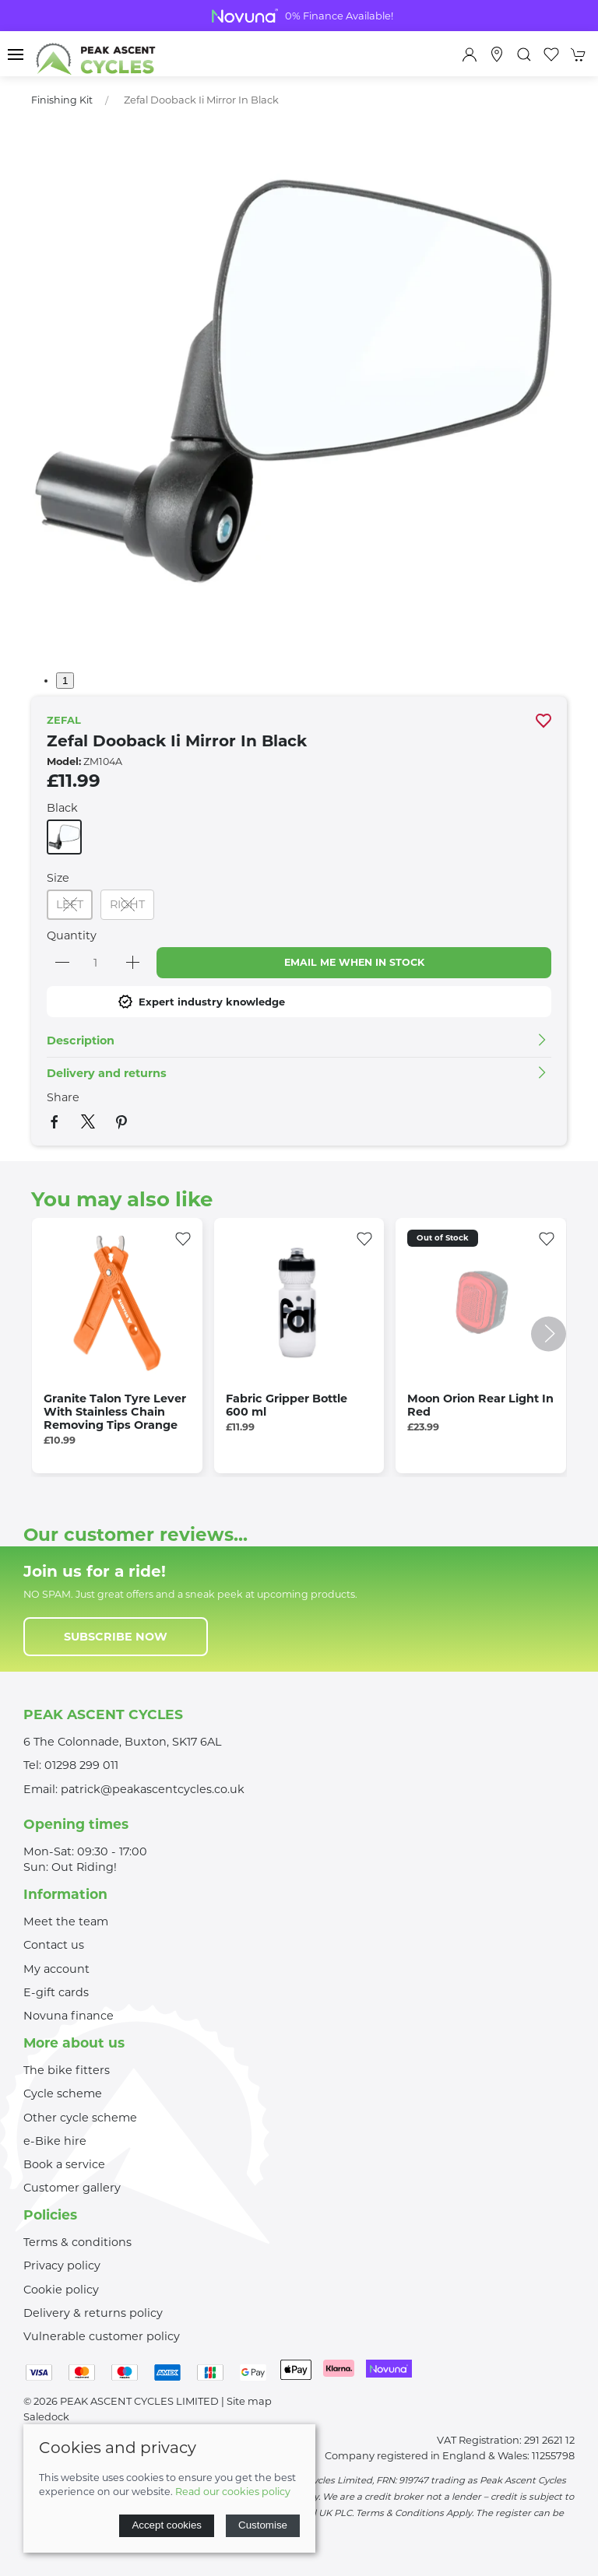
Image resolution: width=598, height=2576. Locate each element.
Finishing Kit (62, 100)
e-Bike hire (54, 2141)
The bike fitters (66, 2070)
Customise (262, 2525)
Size (58, 878)
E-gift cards (56, 1992)
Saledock (46, 2416)
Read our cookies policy (232, 2491)
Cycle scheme (62, 2093)
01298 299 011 (81, 1765)
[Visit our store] (497, 54)
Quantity (72, 935)
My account (56, 1969)
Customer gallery (72, 2188)
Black (62, 808)
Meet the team (65, 1921)
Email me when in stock (354, 962)
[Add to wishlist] (183, 1237)
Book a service (64, 2164)
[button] (15, 54)
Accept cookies (167, 2525)
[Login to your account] (469, 54)
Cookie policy (61, 2290)
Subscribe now (115, 1637)
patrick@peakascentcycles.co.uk (152, 1789)
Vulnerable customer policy (101, 2336)
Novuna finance (68, 2016)
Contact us (53, 1945)
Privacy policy (61, 2265)
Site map (249, 2401)
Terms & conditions (77, 2242)
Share (63, 1097)
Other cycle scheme (80, 2118)
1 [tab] (65, 680)
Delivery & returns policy (93, 2313)
